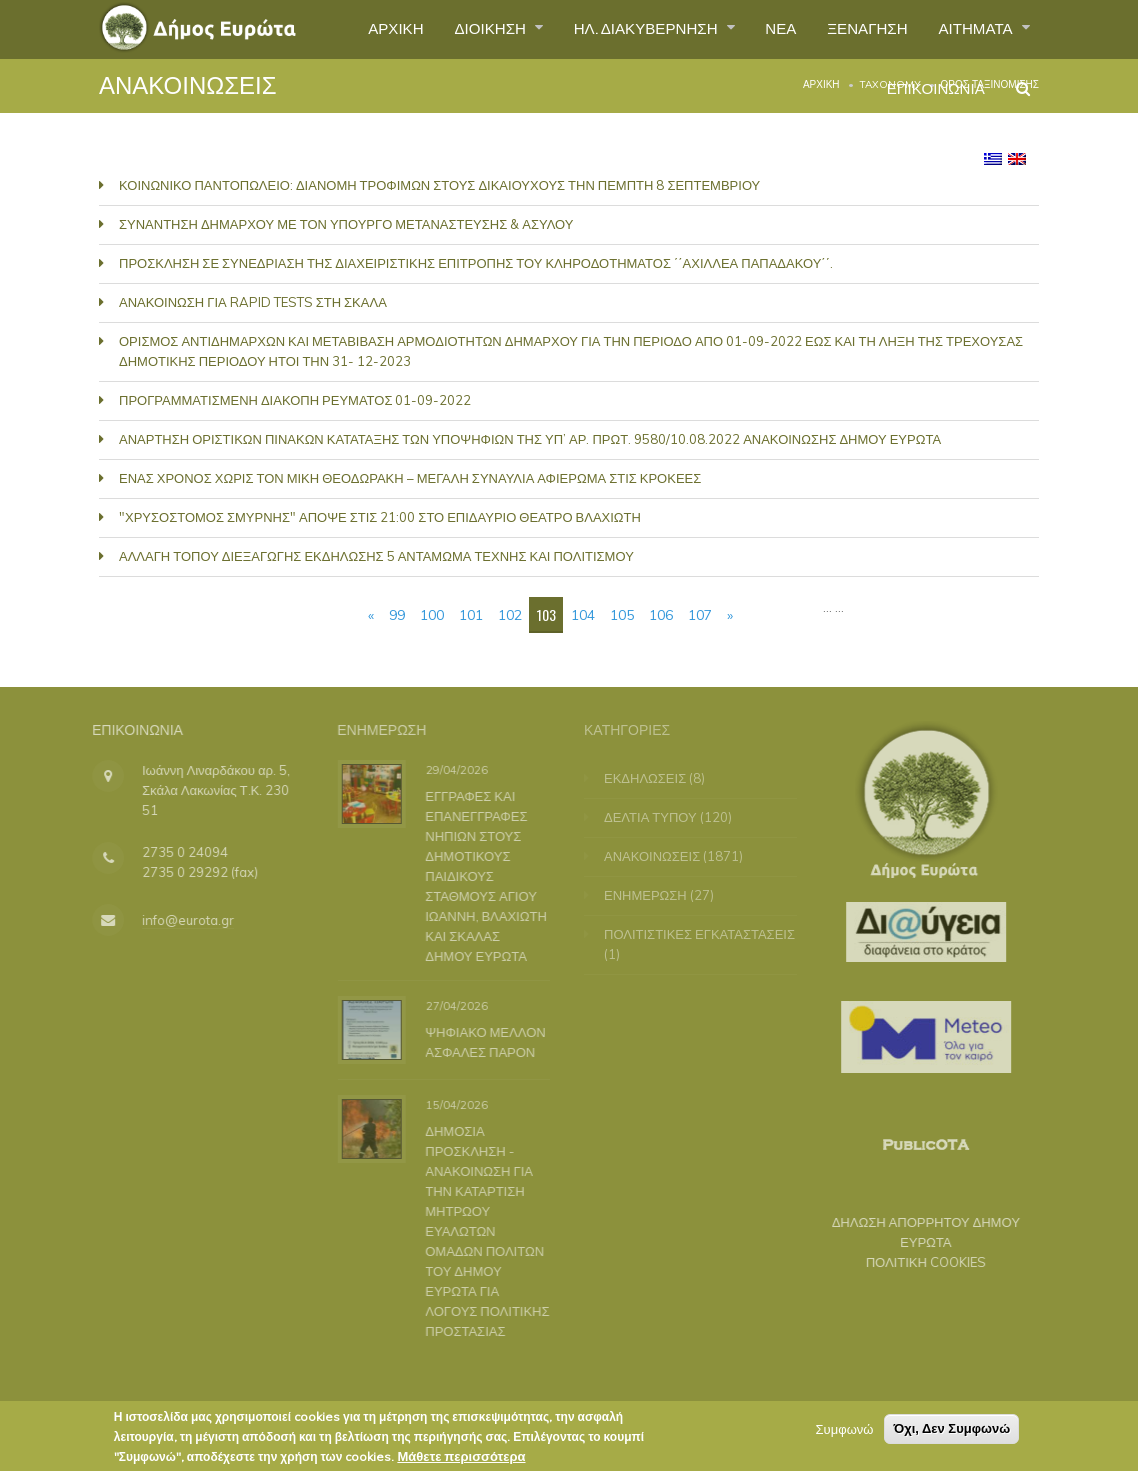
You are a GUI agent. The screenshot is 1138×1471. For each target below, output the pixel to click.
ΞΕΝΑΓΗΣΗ (857, 29)
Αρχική (821, 84)
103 (546, 614)
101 (471, 615)
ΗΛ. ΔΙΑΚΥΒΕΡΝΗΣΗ (626, 29)
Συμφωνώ (845, 1433)
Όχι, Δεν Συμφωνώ (951, 1432)
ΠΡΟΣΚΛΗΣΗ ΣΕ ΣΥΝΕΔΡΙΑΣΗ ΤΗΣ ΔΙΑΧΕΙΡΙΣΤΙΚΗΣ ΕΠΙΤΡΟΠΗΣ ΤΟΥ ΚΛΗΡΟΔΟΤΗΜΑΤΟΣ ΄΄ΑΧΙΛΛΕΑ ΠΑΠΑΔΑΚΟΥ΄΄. (476, 263)
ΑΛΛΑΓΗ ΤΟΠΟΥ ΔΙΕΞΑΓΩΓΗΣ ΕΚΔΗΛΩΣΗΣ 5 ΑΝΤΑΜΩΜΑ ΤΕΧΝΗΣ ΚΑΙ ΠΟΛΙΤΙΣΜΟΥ (376, 556)
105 (622, 615)
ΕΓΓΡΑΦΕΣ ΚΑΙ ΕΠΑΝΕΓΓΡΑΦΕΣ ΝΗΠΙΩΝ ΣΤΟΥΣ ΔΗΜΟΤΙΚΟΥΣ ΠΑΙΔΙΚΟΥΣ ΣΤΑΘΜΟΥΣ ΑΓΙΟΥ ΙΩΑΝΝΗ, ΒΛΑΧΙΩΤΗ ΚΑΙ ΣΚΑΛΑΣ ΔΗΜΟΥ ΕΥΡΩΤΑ (482, 875)
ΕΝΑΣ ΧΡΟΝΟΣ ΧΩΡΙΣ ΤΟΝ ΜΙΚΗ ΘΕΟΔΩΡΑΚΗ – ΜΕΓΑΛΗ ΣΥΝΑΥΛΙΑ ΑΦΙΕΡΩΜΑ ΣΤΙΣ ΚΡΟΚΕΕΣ (410, 478)
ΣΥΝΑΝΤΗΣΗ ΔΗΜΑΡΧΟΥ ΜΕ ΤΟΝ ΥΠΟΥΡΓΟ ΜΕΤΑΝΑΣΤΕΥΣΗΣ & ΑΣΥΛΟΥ (346, 224)
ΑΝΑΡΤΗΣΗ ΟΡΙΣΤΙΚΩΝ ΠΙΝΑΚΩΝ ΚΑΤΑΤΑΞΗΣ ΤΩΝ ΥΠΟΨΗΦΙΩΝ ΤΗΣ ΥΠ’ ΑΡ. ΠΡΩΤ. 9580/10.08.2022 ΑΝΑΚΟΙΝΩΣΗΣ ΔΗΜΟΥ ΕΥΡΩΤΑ (530, 439)
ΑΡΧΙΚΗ (360, 29)
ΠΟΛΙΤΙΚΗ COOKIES (915, 1262)
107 (700, 615)
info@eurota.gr (177, 920)
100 (432, 615)
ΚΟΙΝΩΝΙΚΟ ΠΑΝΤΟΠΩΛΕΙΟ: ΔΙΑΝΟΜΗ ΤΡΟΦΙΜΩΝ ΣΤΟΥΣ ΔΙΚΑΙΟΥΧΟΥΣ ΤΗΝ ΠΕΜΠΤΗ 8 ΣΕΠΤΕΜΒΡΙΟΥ (439, 185)
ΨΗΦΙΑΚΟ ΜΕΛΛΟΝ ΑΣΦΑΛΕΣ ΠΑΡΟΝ (481, 1042)
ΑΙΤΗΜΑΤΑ (973, 29)
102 (510, 615)
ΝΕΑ (766, 29)
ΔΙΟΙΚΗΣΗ (462, 29)
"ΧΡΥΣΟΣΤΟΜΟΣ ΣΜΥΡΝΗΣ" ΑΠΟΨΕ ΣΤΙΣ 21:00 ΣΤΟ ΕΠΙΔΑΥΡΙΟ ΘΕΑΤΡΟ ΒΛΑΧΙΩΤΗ (380, 517)
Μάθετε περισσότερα (461, 1460)
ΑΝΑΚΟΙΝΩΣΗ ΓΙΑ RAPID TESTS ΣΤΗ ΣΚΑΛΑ (253, 302)
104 (583, 615)
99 (397, 615)
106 (661, 615)
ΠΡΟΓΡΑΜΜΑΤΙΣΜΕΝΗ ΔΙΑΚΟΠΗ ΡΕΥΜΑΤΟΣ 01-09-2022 (295, 400)
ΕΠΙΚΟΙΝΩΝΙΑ (930, 94)
